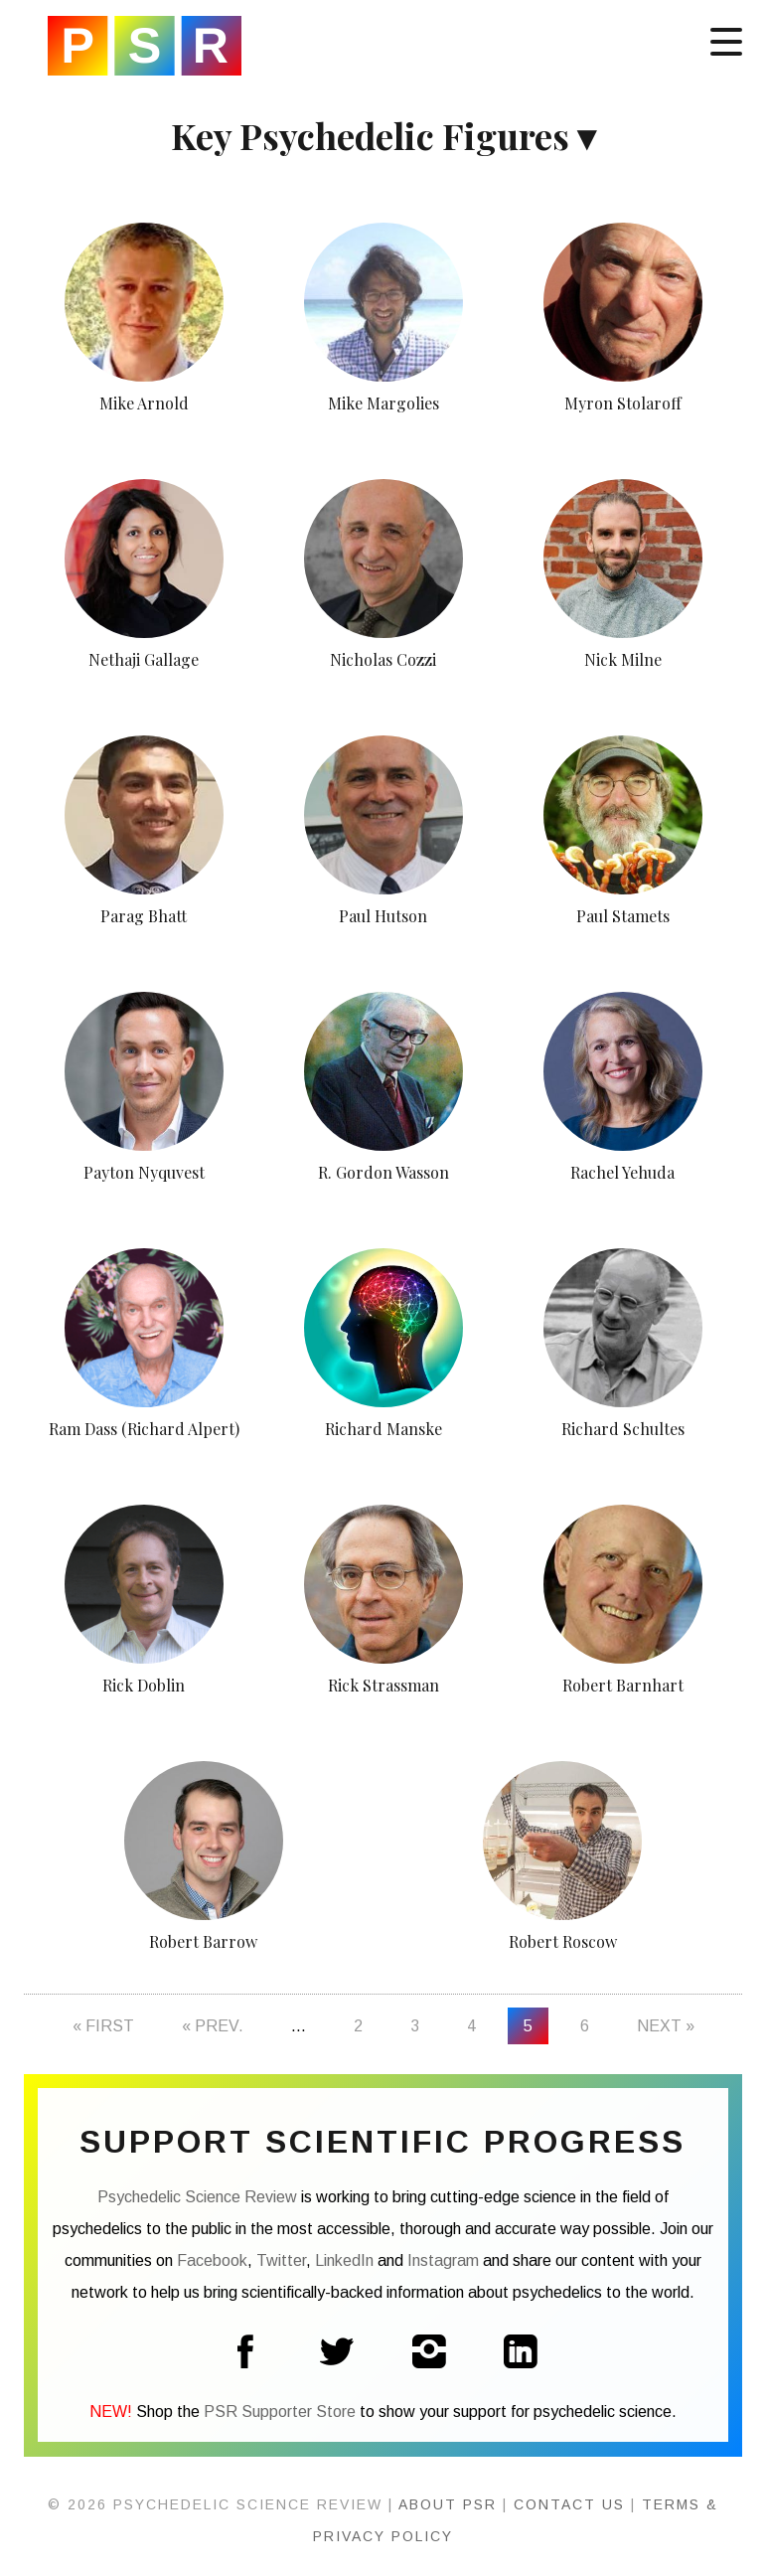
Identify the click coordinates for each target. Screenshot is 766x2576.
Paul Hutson (383, 915)
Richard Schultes (623, 1428)
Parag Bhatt (143, 915)
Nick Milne (623, 659)
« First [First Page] (103, 2025)
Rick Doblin (143, 1685)
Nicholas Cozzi (383, 659)
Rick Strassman (383, 1685)
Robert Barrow (203, 1941)
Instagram (443, 2260)
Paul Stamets (623, 915)
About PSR (447, 2504)
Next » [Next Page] (665, 2025)
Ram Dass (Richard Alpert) (144, 1428)
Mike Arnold (144, 403)
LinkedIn (344, 2260)
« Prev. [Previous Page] (212, 2025)
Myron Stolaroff (623, 403)
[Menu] (726, 40)
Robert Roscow (563, 1941)
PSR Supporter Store (280, 2411)
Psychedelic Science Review (144, 46)
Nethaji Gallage (143, 659)
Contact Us (569, 2504)
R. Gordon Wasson (383, 1172)
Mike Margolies (383, 403)
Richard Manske (383, 1428)
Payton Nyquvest (144, 1172)
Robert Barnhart (623, 1685)
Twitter (281, 2260)
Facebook (212, 2260)
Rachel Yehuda (622, 1172)
